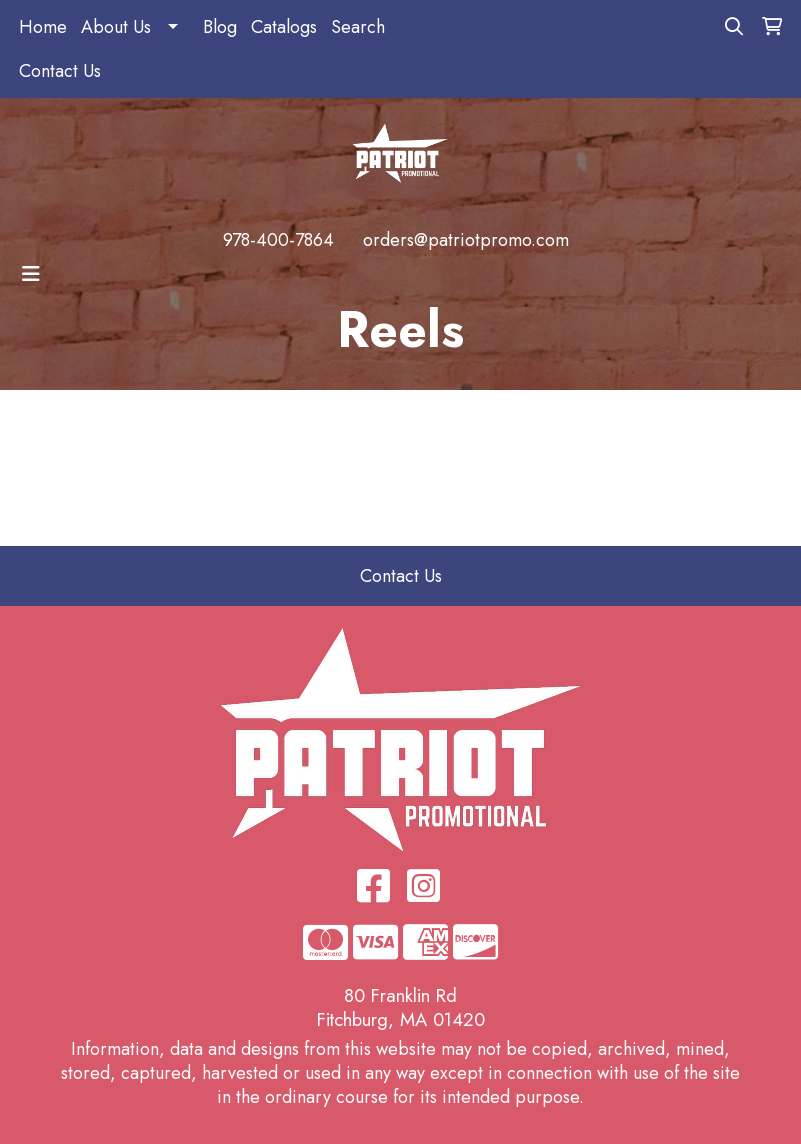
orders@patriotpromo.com (466, 240)
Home (43, 27)
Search (358, 27)
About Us (116, 27)
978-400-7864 (278, 240)
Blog (220, 27)
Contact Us (60, 71)
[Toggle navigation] (31, 274)
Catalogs (284, 27)
